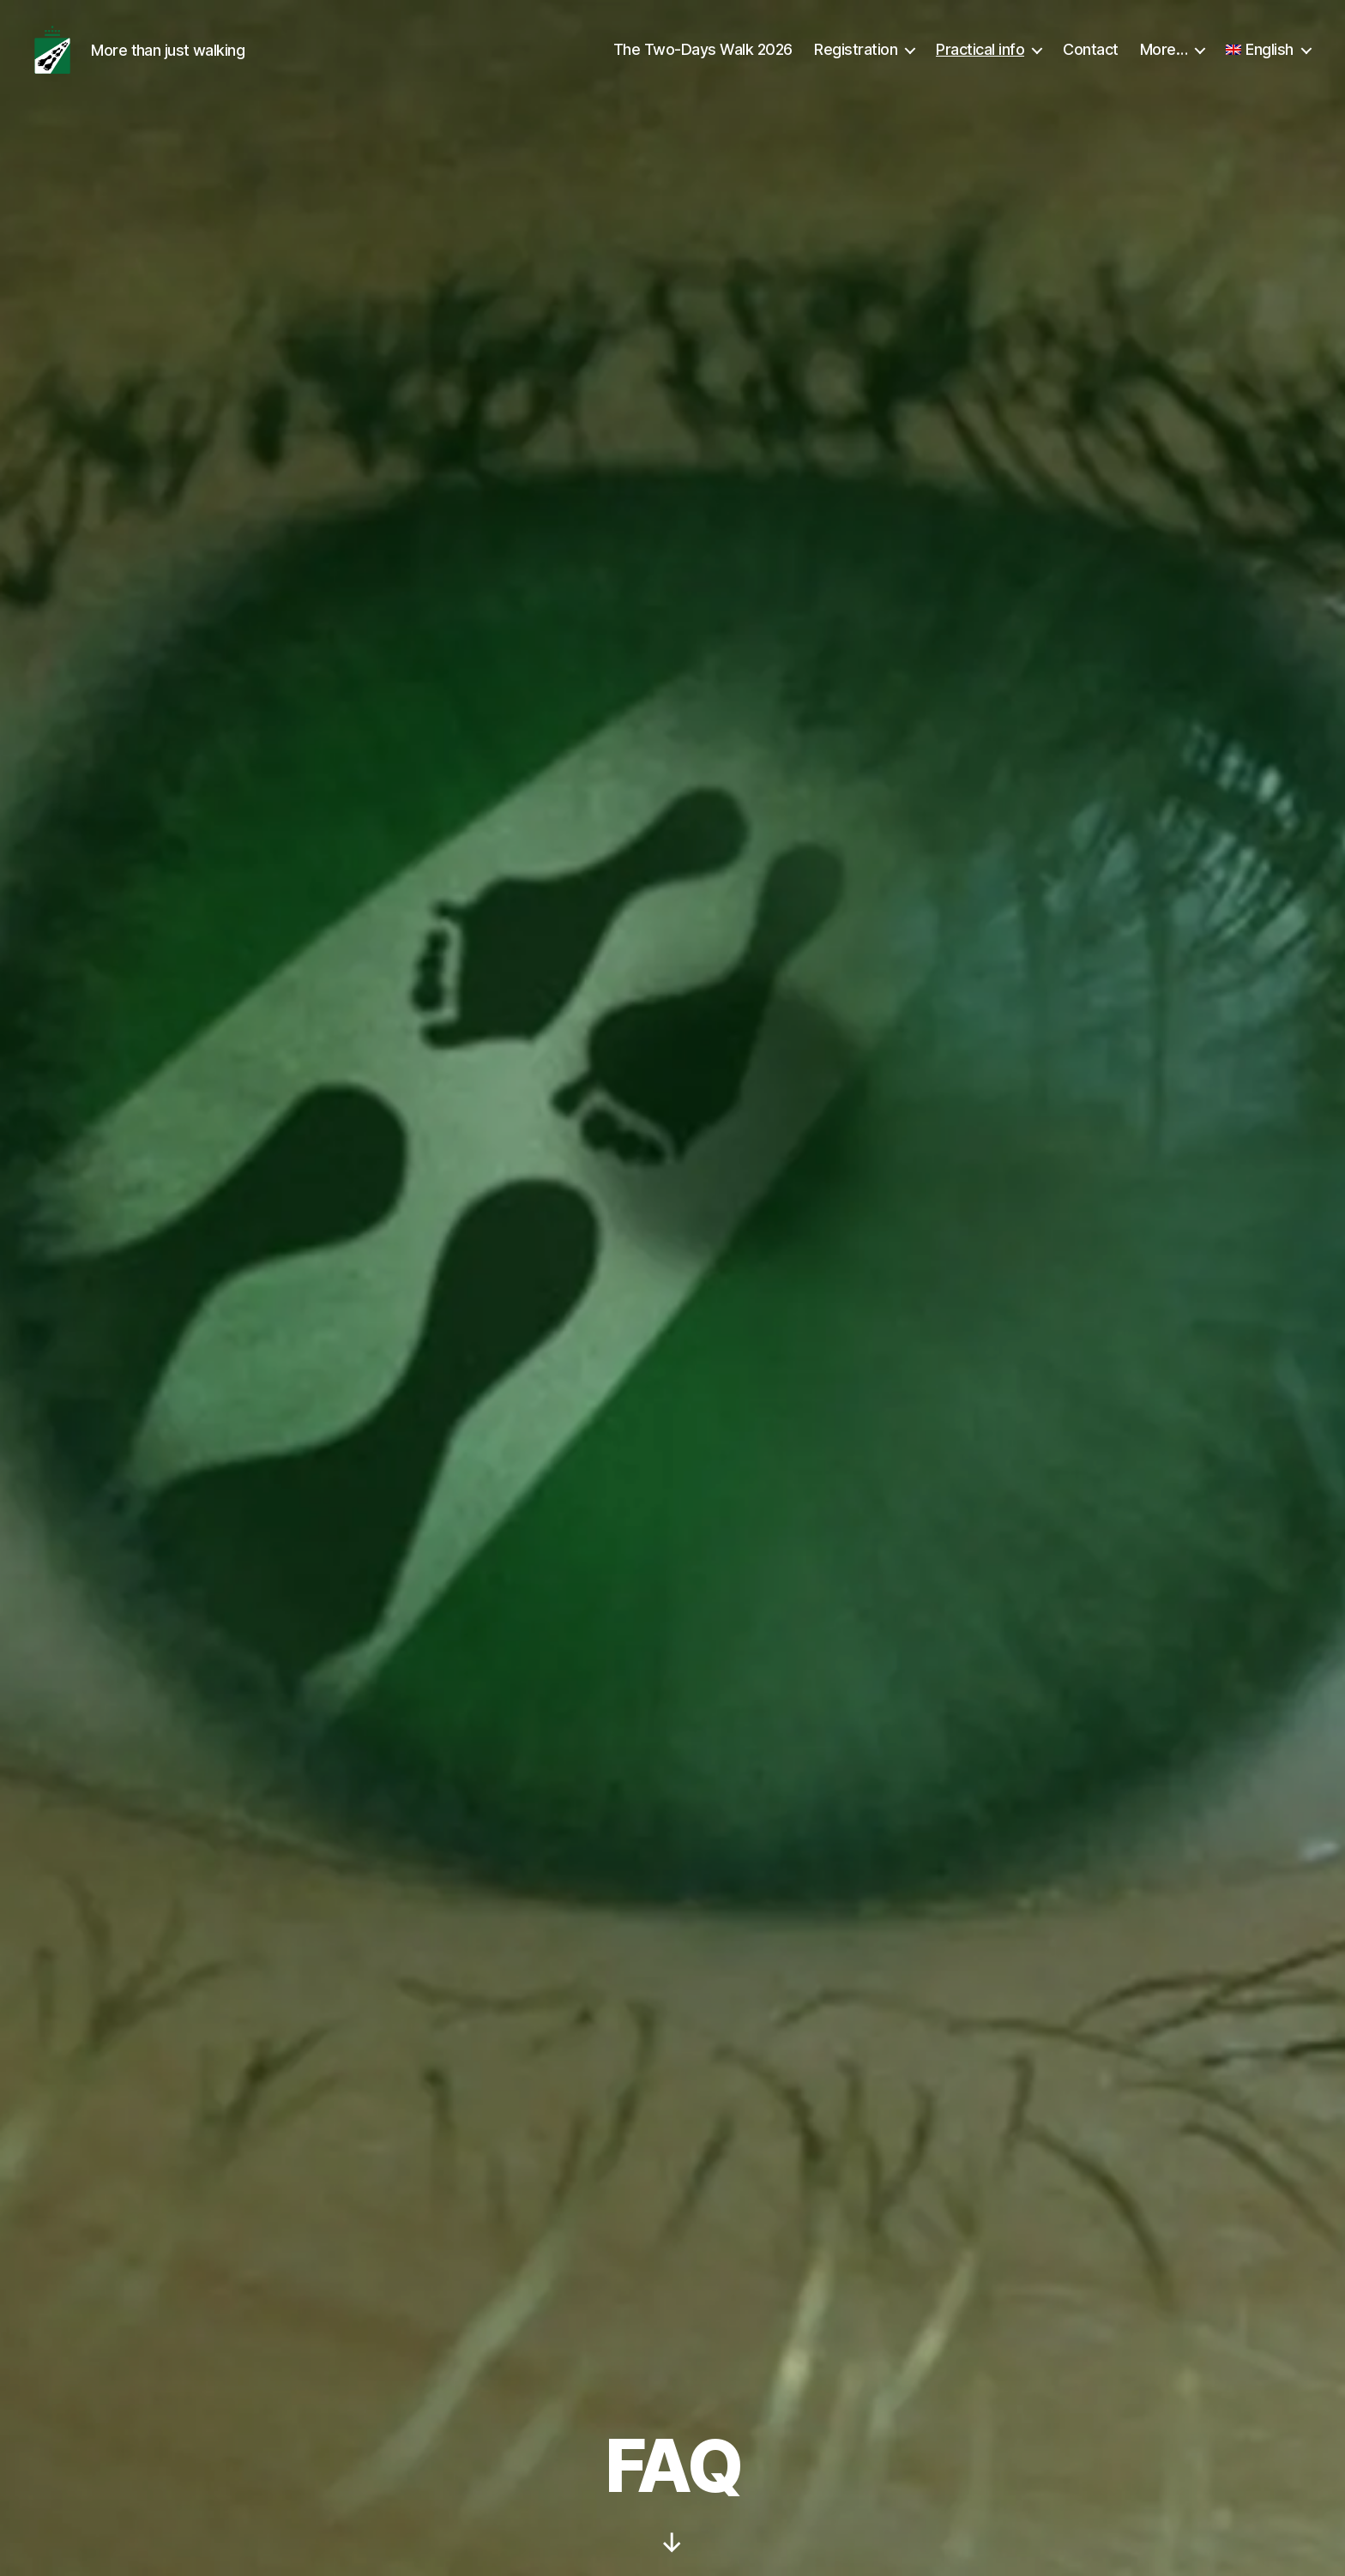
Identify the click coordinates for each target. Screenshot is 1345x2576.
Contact (1091, 62)
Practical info (980, 62)
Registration (855, 62)
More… (1164, 62)
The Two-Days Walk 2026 (703, 62)
